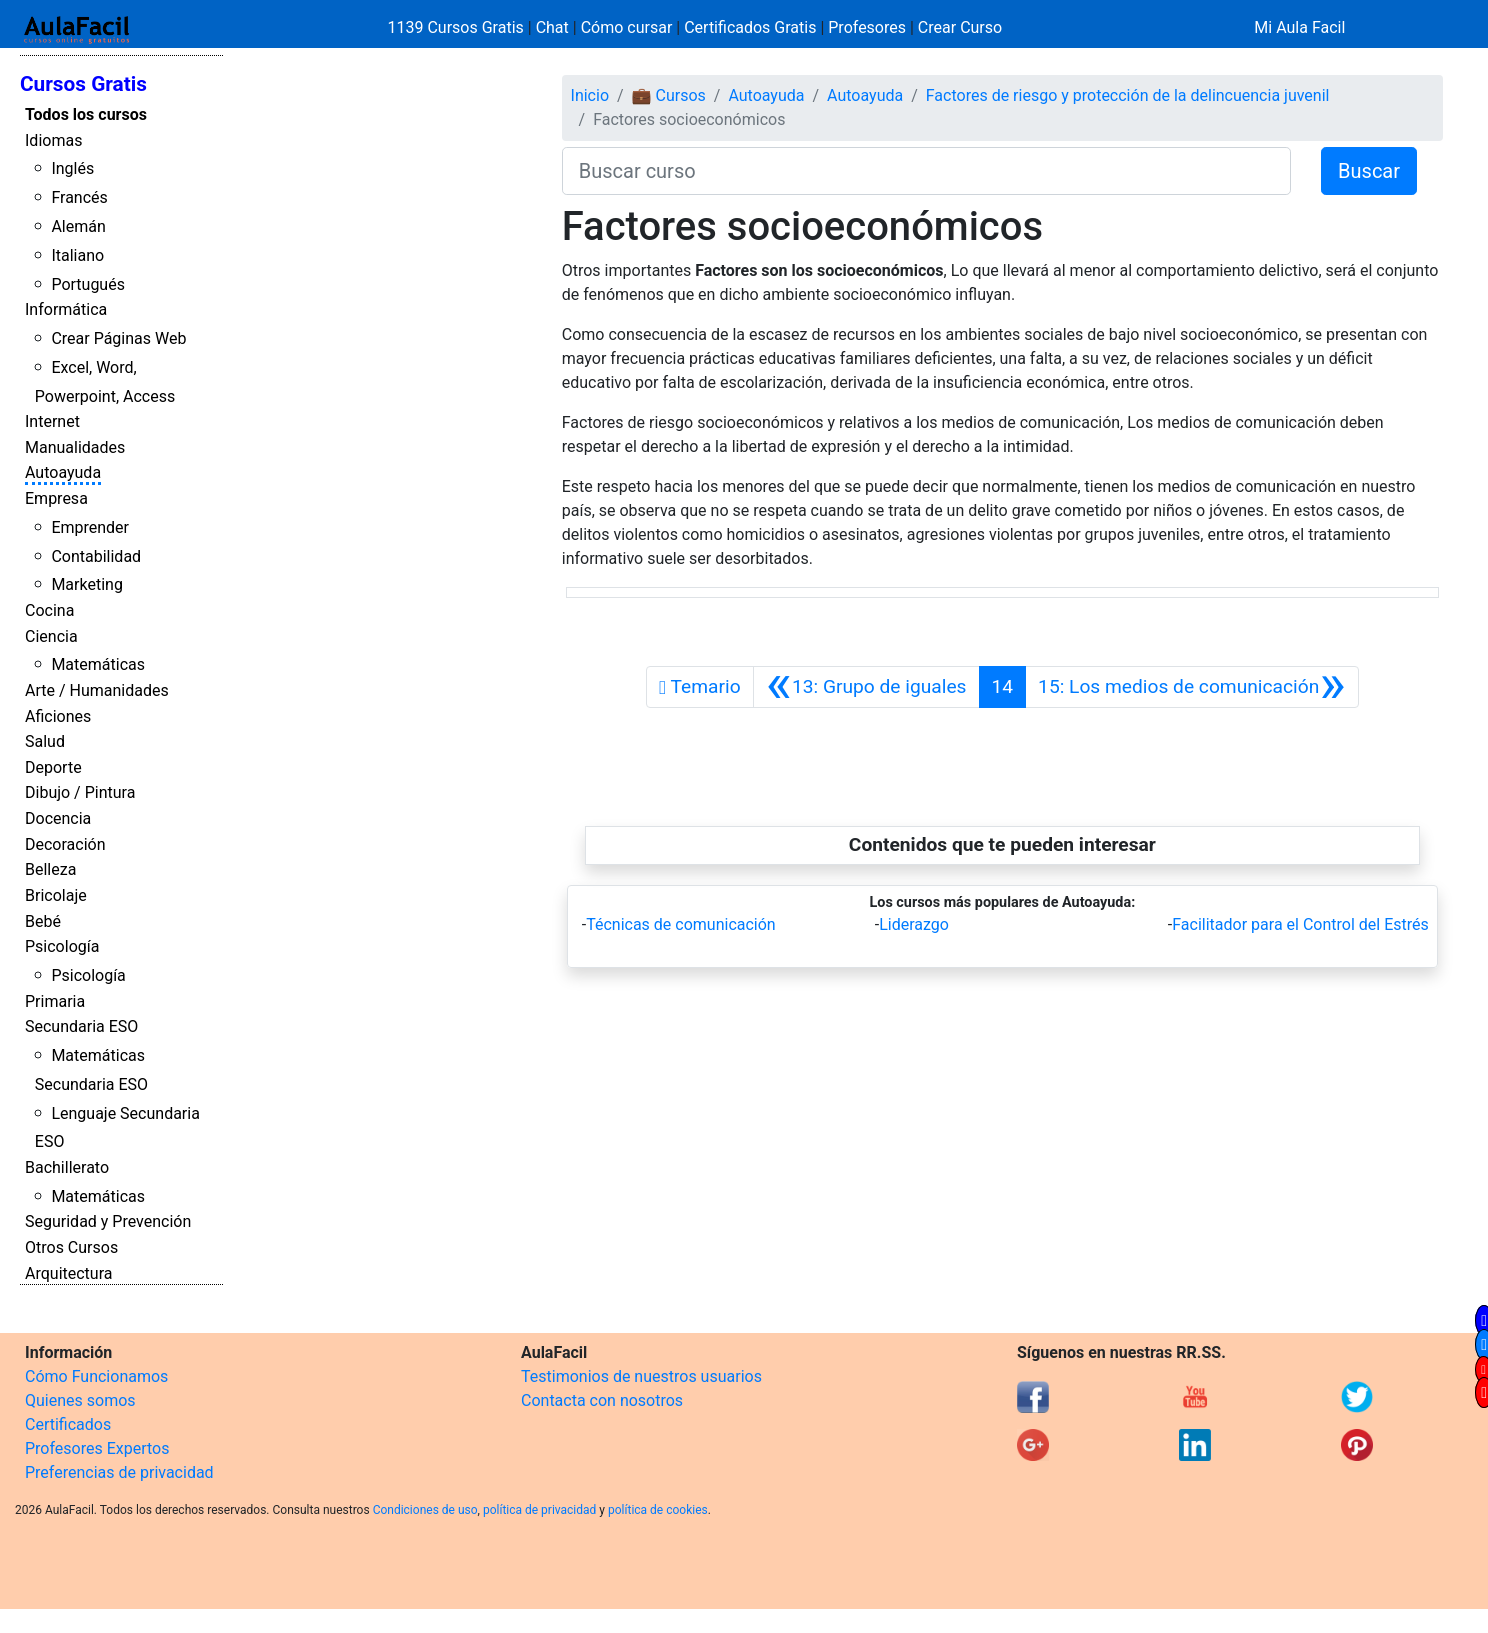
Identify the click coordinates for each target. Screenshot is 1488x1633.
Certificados (68, 1424)
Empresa (56, 498)
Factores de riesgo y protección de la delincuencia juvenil (1128, 95)
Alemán (78, 226)
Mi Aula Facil (1299, 27)
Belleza (50, 869)
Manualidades (75, 447)
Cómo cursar (627, 27)
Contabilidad (96, 556)
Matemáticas (98, 664)
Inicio (590, 95)
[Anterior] (866, 687)
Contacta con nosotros (602, 1400)
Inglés (72, 168)
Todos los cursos (86, 114)
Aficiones (58, 716)
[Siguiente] (1191, 687)
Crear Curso (960, 27)
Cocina (49, 610)
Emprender (90, 527)
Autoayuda (63, 472)
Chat (552, 27)
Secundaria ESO (81, 1026)
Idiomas (53, 140)
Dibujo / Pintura (80, 792)
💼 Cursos (669, 95)
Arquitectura (68, 1273)
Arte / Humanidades (97, 690)
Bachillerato (67, 1167)
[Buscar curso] (926, 171)
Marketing (86, 584)
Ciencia (51, 636)
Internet (52, 421)
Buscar (1369, 171)
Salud (45, 741)
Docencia (58, 818)
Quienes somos (80, 1400)
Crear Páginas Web (118, 338)
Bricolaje (56, 895)
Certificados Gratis (750, 27)
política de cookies (658, 1510)
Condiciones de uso (425, 1510)
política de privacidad (539, 1510)
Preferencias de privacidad (119, 1472)
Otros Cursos (71, 1247)
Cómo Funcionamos (96, 1376)
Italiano (77, 255)
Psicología (62, 946)
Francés (79, 197)
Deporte (53, 767)
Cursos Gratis (83, 84)
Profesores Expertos (97, 1448)
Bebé (43, 921)
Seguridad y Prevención (108, 1221)
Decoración (65, 844)
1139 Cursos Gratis (458, 27)
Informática (66, 309)
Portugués (88, 284)
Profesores (867, 27)
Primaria (55, 1001)
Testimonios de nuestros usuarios (641, 1376)
